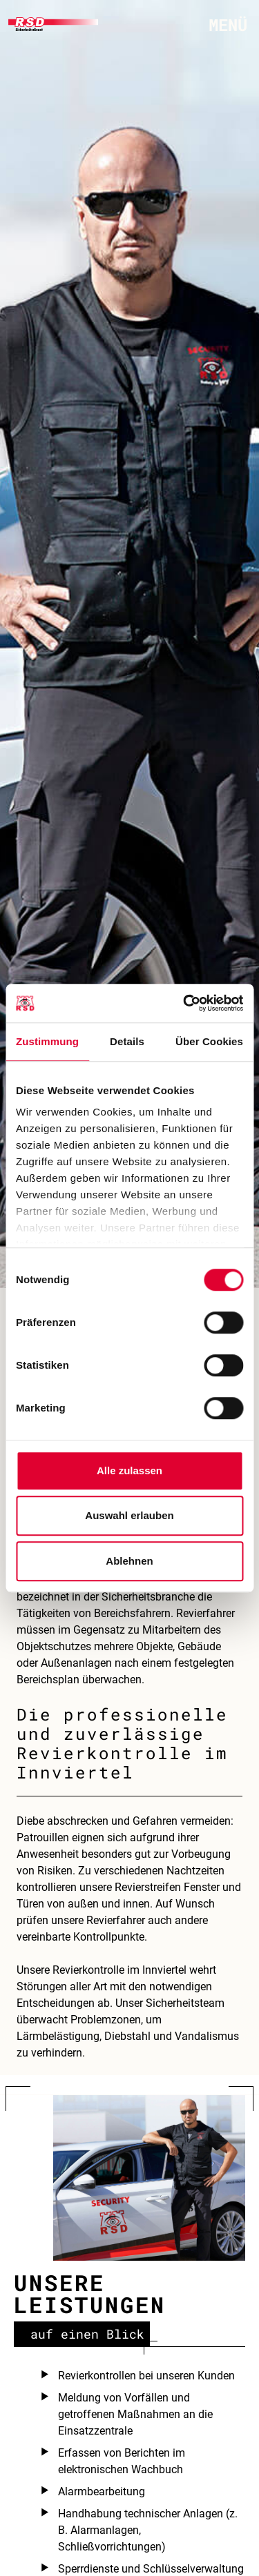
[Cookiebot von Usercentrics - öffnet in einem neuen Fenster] (184, 1003)
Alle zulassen (129, 1470)
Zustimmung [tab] (47, 1041)
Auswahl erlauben (129, 1515)
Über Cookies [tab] (209, 1041)
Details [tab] (127, 1041)
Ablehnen (129, 1561)
